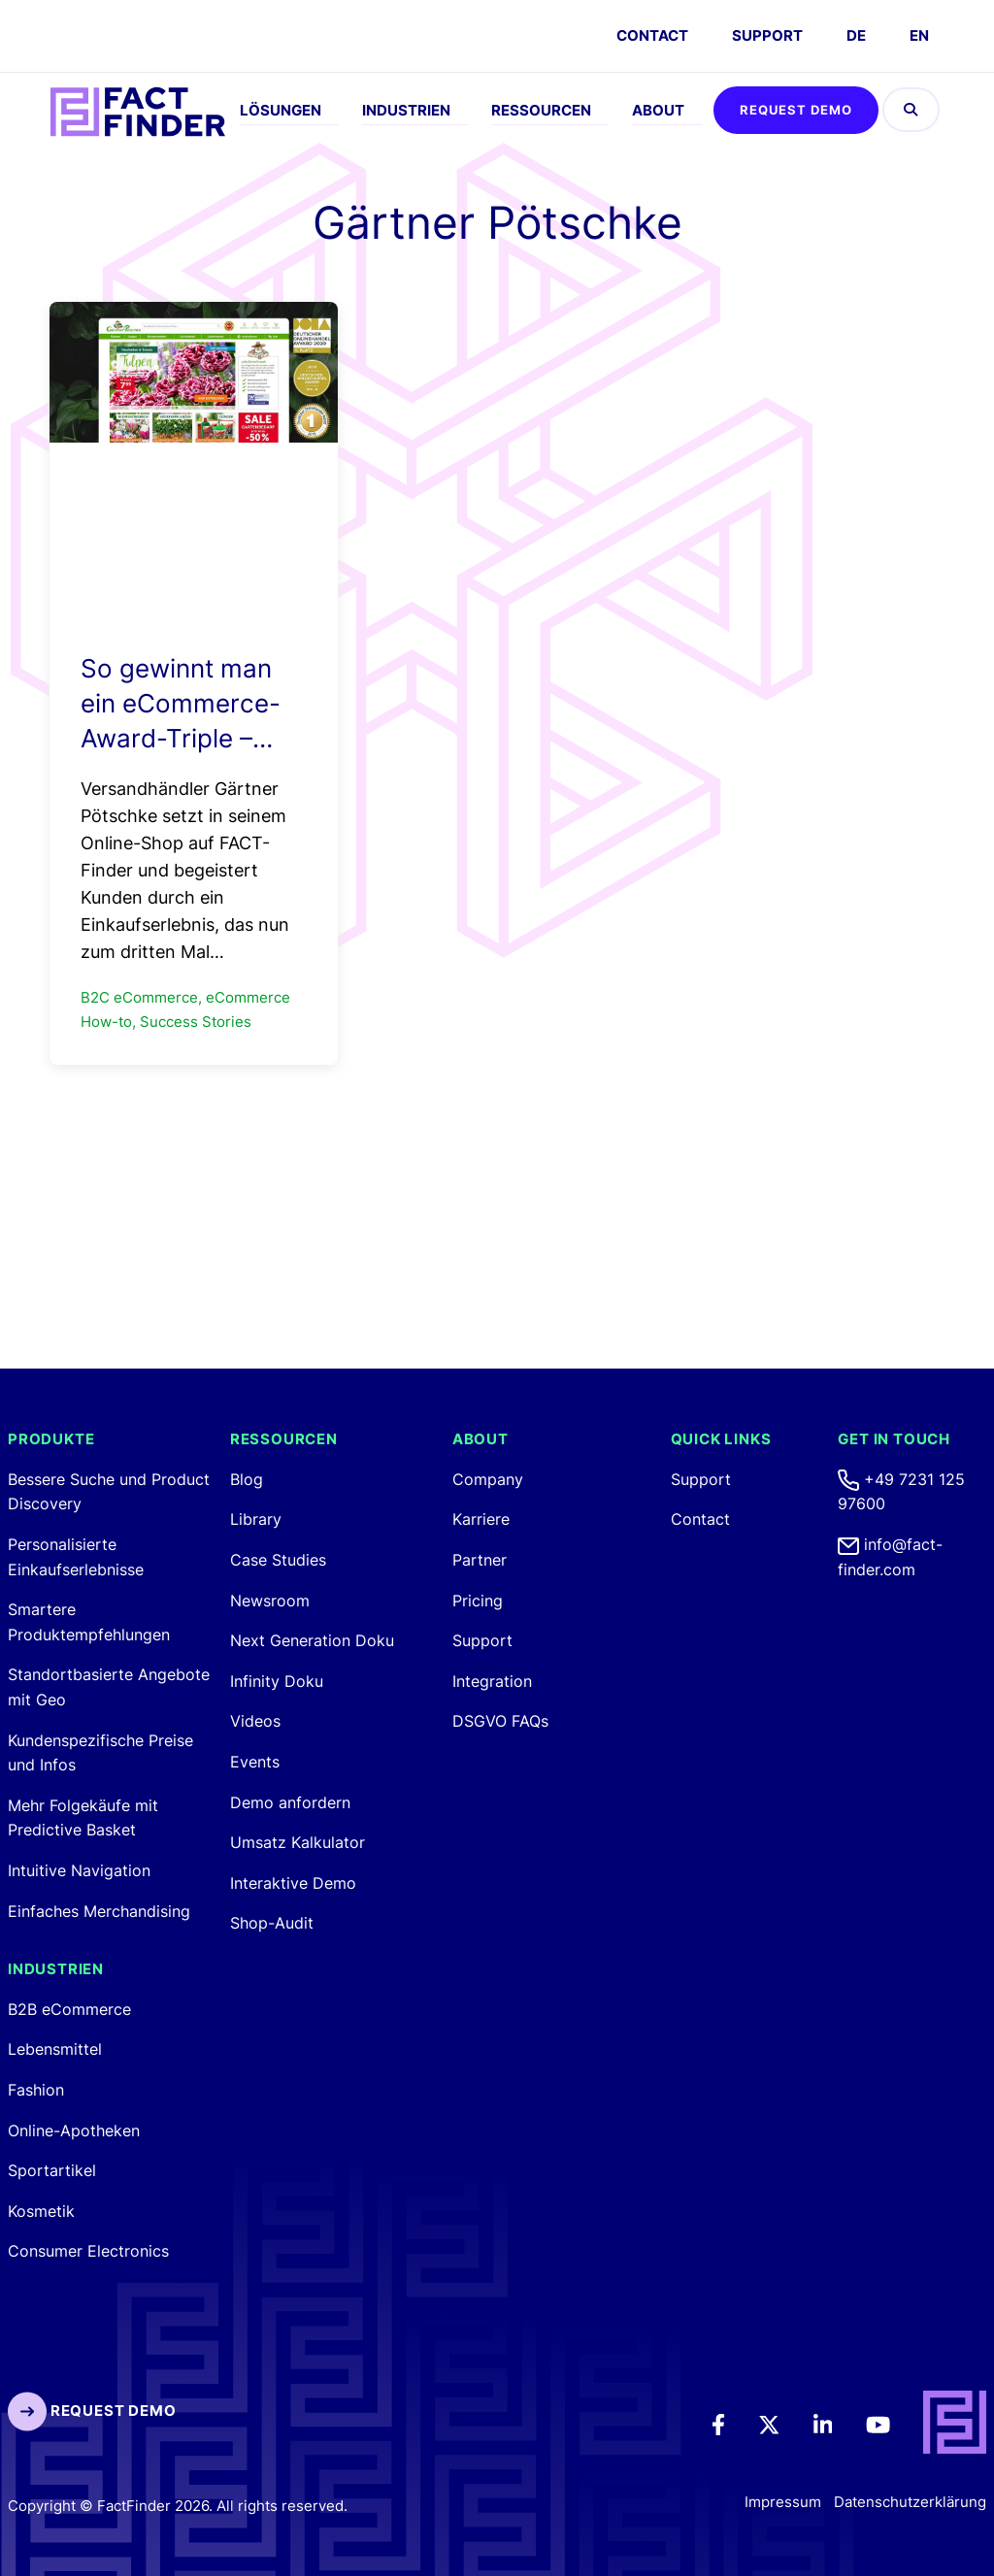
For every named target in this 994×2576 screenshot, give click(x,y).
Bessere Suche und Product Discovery (109, 1492)
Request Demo (796, 109)
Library (256, 1519)
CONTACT (652, 35)
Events (255, 1761)
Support (767, 35)
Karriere (481, 1519)
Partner (479, 1559)
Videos (255, 1721)
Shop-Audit (272, 1922)
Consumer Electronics (88, 2251)
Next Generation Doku (312, 1640)
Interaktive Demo (293, 1883)
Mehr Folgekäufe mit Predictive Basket (83, 1818)
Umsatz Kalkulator (297, 1842)
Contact (700, 1519)
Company (487, 1479)
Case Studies (278, 1559)
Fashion (36, 2089)
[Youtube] (891, 2423)
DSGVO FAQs (500, 1721)
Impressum (783, 2502)
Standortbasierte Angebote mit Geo (109, 1687)
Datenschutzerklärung (910, 2502)
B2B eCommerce (69, 2009)
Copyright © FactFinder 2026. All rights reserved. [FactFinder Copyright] (178, 2505)
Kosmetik (41, 2211)
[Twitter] (782, 2423)
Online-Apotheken (74, 2130)
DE (856, 35)
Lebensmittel (55, 2049)
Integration (492, 1681)
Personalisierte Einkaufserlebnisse (76, 1557)
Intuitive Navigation (79, 1870)
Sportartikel (52, 2170)
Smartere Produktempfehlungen (89, 1622)
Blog (246, 1479)
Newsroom (270, 1600)
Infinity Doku (276, 1681)
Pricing (477, 1600)
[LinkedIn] (836, 2423)
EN (919, 35)
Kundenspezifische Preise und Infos (100, 1753)
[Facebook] (731, 2423)
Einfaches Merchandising (99, 1911)
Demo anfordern (290, 1802)
